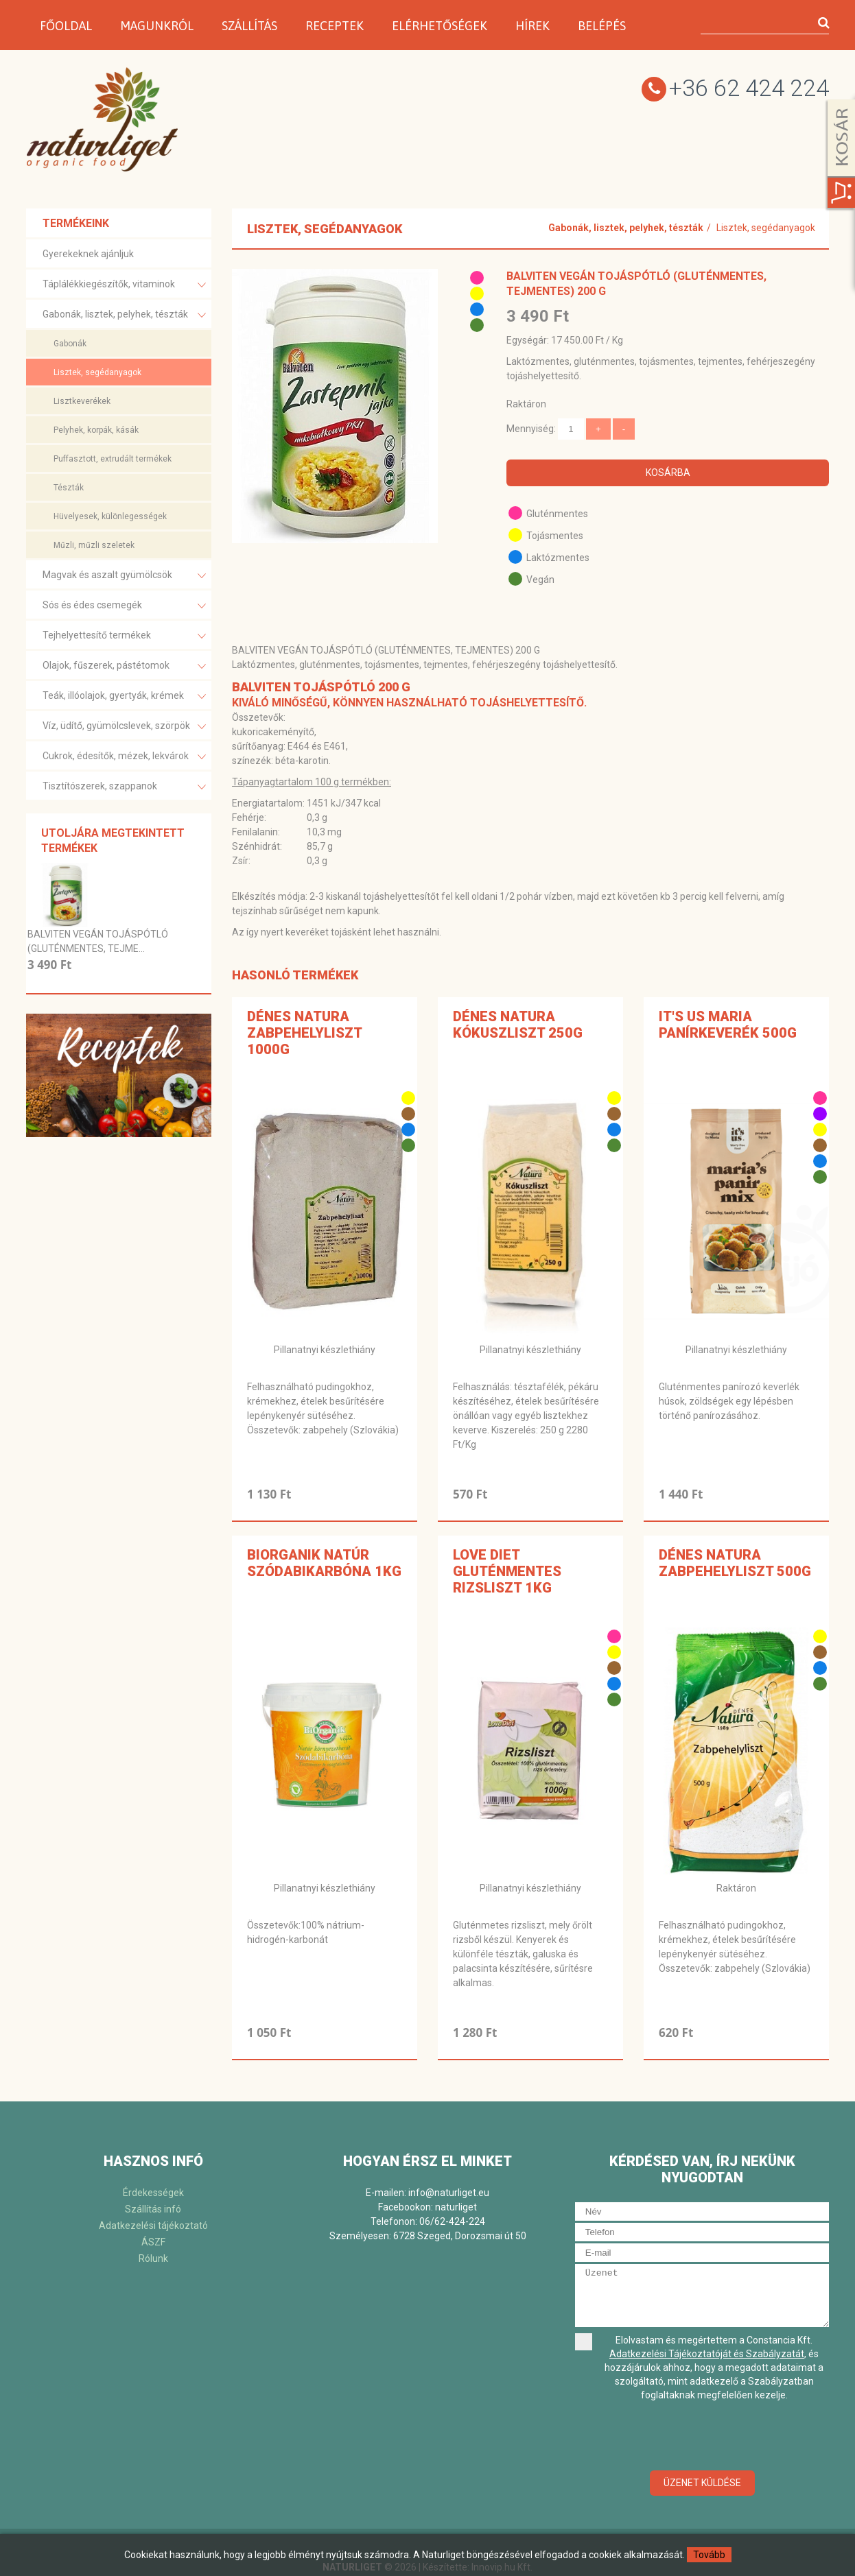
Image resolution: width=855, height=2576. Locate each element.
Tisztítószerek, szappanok (124, 787)
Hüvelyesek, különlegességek (110, 516)
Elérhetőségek (439, 26)
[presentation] (702, 2437)
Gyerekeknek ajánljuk (88, 253)
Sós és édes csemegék (124, 606)
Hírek (532, 26)
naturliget (456, 2207)
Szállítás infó (153, 2209)
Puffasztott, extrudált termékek (113, 459)
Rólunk (153, 2258)
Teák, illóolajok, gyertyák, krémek (124, 696)
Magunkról (157, 26)
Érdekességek (153, 2192)
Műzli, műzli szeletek (94, 545)
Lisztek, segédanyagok (97, 372)
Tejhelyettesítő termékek (124, 636)
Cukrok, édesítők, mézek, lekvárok (124, 757)
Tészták (69, 487)
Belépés (602, 26)
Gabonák (70, 343)
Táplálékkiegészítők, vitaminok (124, 285)
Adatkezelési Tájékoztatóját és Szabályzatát (706, 2353)
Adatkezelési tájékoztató (153, 2225)
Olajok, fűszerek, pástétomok (124, 666)
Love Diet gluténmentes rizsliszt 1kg (507, 1571)
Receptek (334, 26)
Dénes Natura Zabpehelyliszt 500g (735, 1563)
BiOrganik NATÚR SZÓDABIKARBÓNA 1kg (324, 1563)
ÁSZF (153, 2242)
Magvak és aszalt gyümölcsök (124, 576)
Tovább (709, 2554)
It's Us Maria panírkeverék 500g (728, 1024)
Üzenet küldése (702, 2482)
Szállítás (249, 26)
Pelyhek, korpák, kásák (96, 430)
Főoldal (66, 26)
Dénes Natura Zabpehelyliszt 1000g (304, 1033)
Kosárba (668, 472)
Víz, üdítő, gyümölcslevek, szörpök (124, 727)
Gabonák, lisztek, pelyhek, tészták (124, 315)
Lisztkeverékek (82, 401)
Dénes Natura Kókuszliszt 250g (518, 1024)
